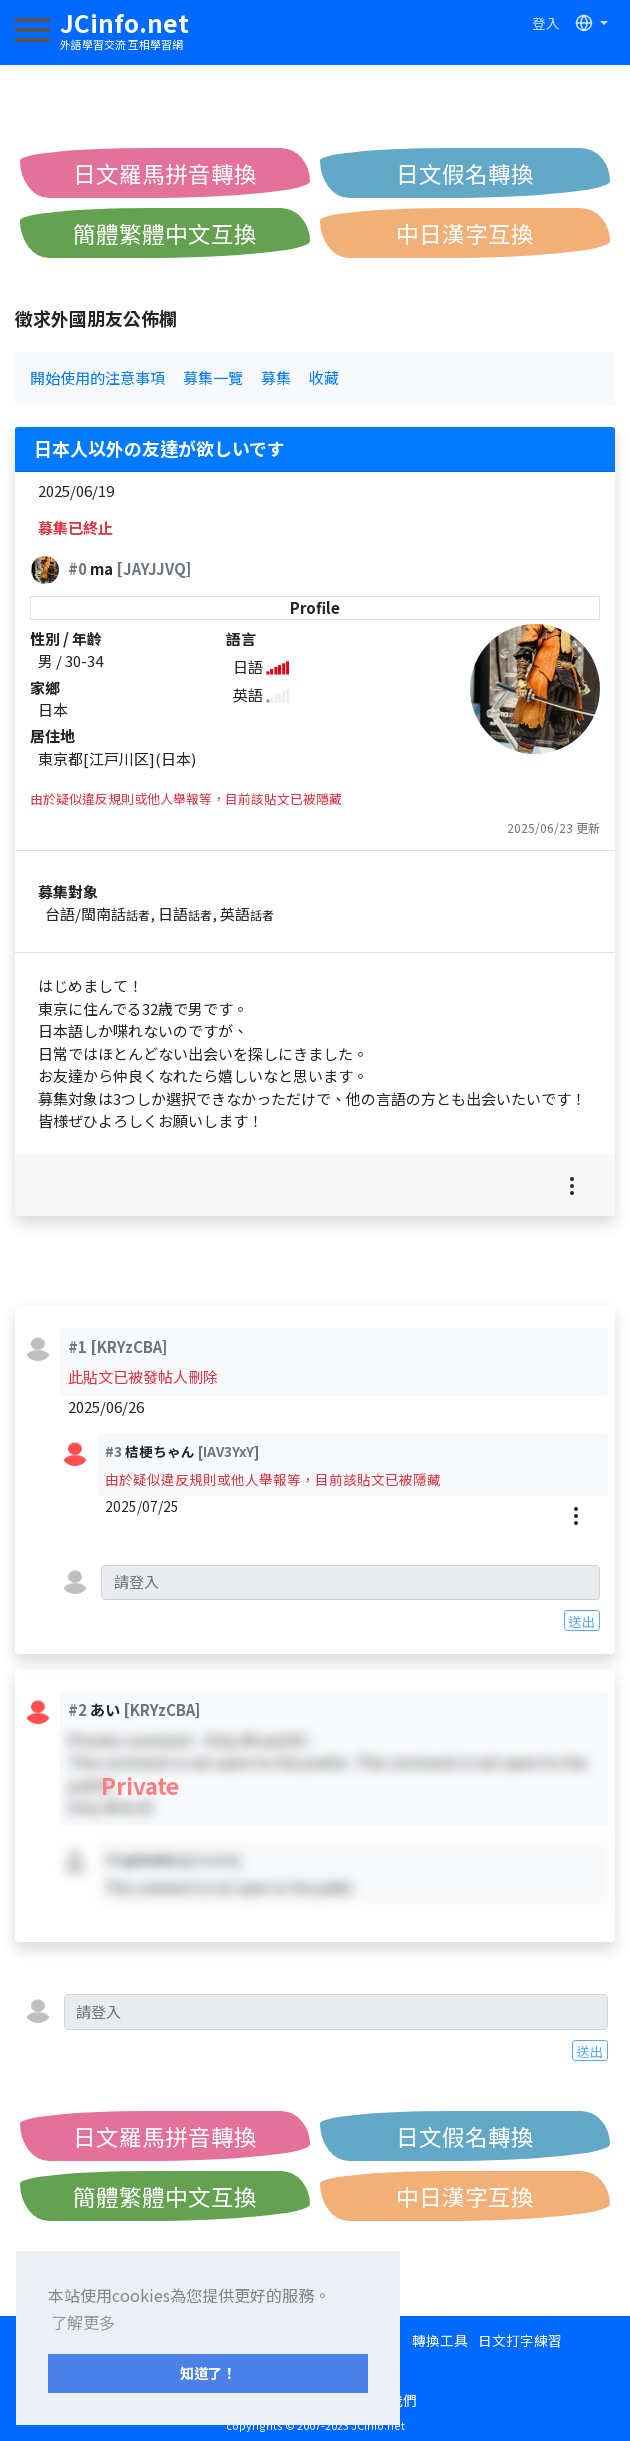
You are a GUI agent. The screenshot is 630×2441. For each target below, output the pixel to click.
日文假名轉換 (465, 173)
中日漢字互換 (465, 233)
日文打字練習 (520, 2340)
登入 (546, 23)
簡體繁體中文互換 (165, 233)
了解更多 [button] (83, 2322)
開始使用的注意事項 (97, 377)
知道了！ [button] (208, 2372)
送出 (582, 1621)
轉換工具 (440, 2340)
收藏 (324, 377)
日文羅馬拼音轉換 (165, 173)
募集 (276, 377)
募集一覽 (213, 377)
